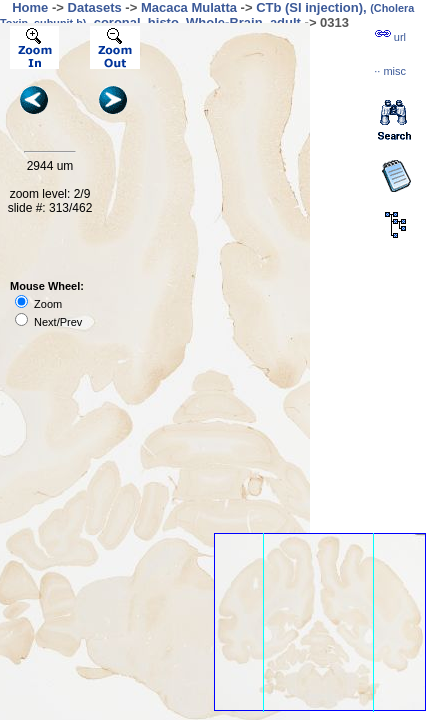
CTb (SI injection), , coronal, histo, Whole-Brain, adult (207, 15)
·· (390, 71)
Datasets (95, 7)
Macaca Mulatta (189, 7)
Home (30, 7)
